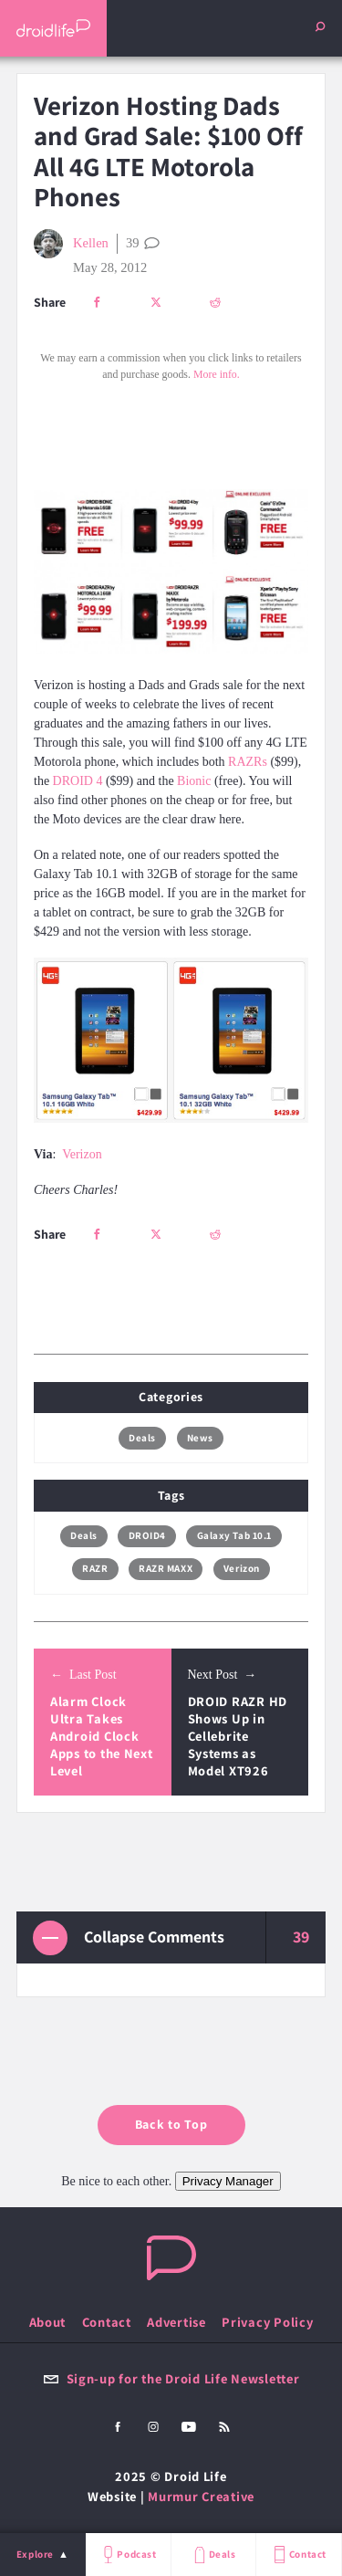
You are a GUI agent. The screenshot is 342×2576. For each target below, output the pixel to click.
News (200, 1437)
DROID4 (147, 1535)
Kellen (71, 243)
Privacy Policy (267, 2321)
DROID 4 (78, 781)
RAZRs (247, 762)
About (48, 2321)
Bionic (194, 781)
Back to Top (171, 2124)
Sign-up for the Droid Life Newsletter (171, 2378)
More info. (216, 374)
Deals (213, 2554)
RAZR (95, 1568)
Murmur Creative (201, 2496)
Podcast (127, 2554)
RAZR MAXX (165, 1568)
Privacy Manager (228, 2181)
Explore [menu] (35, 2554)
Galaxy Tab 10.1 (234, 1535)
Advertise (176, 2321)
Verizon (82, 1154)
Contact (298, 2554)
